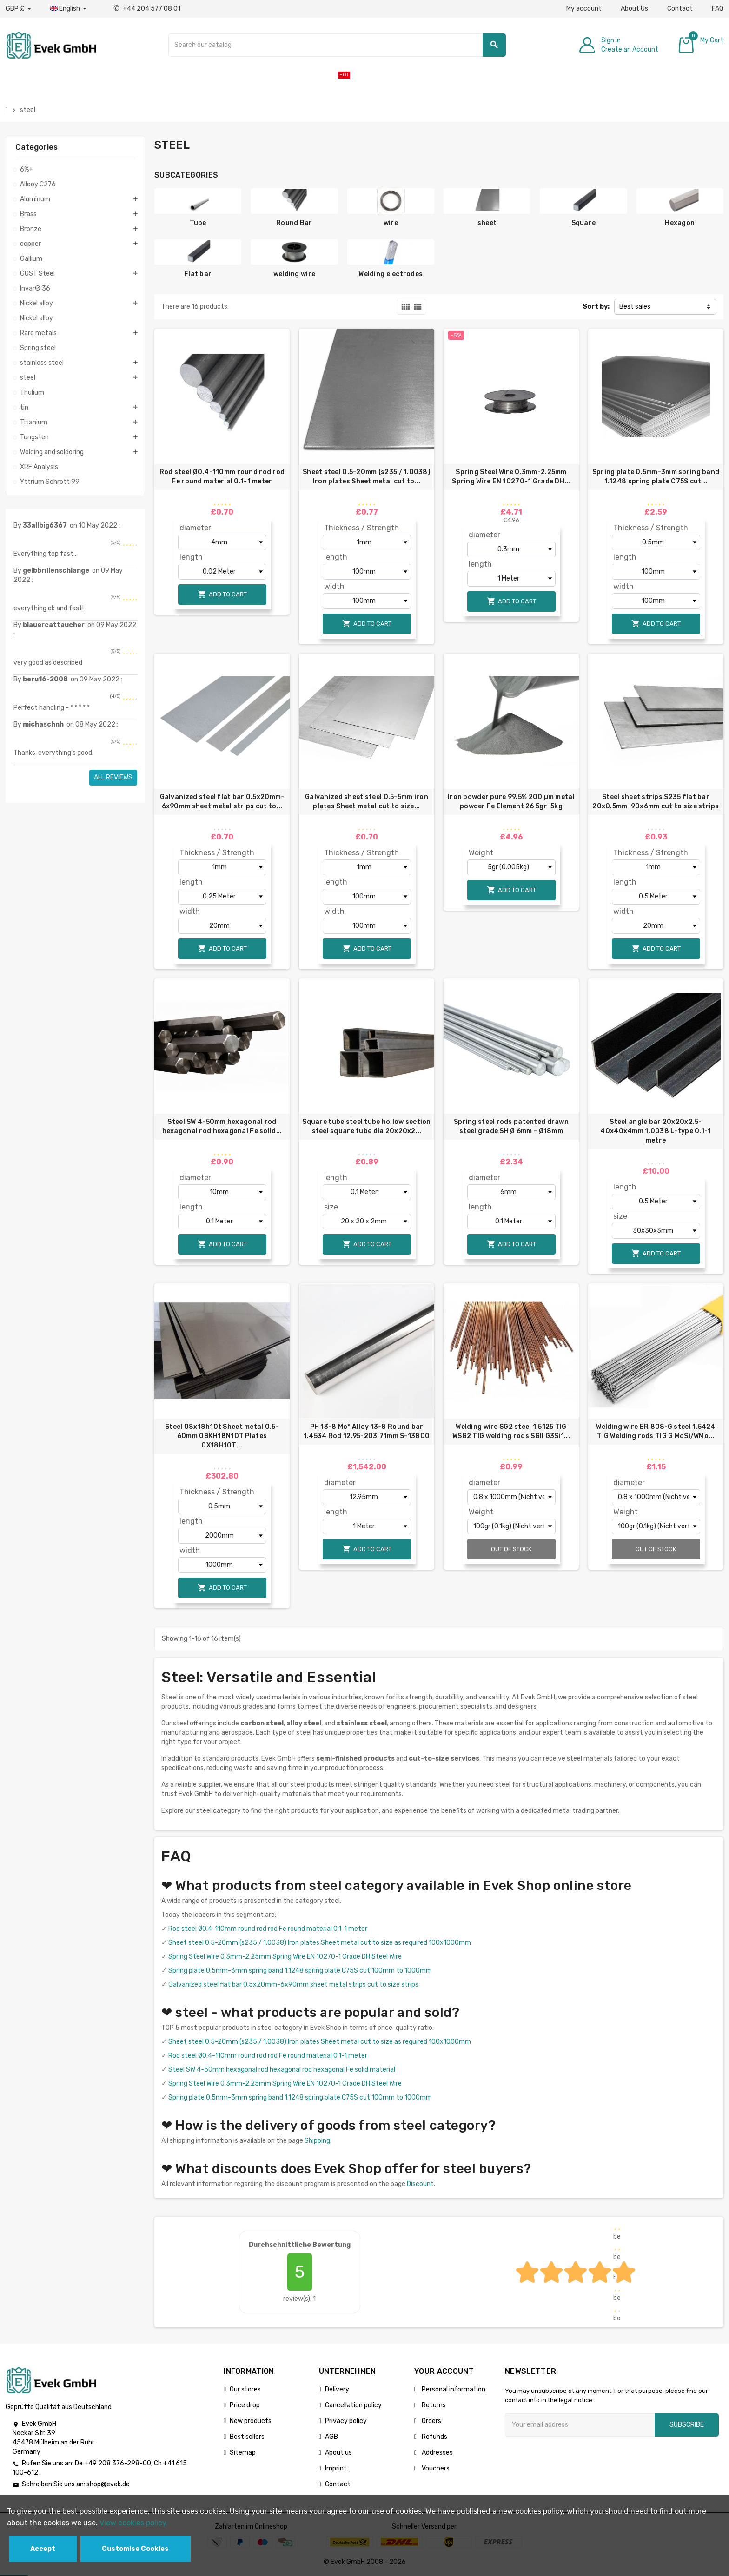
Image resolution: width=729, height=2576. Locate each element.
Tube (198, 223)
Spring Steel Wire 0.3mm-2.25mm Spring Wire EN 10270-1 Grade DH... (511, 476)
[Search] (336, 45)
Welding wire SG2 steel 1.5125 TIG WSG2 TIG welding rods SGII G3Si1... (511, 1431)
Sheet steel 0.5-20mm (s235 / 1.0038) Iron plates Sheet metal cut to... (367, 476)
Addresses (436, 2453)
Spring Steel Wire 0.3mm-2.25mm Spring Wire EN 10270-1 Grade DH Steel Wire (285, 1957)
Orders (430, 2421)
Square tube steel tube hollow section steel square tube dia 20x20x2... (366, 1126)
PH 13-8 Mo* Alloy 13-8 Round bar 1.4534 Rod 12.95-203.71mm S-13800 (367, 1431)
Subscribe (686, 2425)
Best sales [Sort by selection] (634, 306)
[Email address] (580, 2425)
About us (338, 2453)
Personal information (452, 2389)
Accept (42, 2549)
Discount (420, 2184)
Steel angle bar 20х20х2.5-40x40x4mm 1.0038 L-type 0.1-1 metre (655, 1131)
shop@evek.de (108, 2484)
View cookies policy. (133, 2522)
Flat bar (198, 274)
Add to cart (222, 594)
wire (391, 223)
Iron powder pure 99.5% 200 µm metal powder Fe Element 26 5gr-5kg (511, 801)
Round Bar (294, 223)
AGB (331, 2437)
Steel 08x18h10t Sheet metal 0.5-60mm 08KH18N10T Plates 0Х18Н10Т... (222, 1436)
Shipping (317, 2141)
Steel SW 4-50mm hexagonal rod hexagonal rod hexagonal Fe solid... (222, 1126)
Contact (680, 9)
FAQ (717, 9)
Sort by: (596, 306)
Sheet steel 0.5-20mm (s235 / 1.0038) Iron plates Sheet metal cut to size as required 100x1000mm (319, 1943)
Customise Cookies (135, 2549)
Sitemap (243, 2453)
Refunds (433, 2437)
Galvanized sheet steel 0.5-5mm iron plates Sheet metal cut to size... (366, 801)
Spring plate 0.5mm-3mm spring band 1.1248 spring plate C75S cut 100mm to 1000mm (300, 1971)
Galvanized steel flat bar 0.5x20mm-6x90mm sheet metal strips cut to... (222, 801)
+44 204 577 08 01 (146, 9)
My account (584, 9)
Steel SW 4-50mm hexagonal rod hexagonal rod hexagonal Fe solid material (281, 2070)
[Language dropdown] (69, 8)
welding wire (294, 274)
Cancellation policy (353, 2405)
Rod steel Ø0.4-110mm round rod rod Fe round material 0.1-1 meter (222, 476)
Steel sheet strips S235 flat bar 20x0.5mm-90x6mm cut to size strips (655, 801)
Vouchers (435, 2468)
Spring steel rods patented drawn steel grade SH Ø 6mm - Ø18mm (511, 1126)
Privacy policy (346, 2421)
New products (251, 2421)
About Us (634, 9)
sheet (487, 223)
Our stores (245, 2389)
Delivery (337, 2389)
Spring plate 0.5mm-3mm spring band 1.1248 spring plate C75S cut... (656, 476)
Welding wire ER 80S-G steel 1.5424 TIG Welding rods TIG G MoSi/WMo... (656, 1431)
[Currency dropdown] (18, 8)
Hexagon (680, 223)
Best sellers (247, 2437)
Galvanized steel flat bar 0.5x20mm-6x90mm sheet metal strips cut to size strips (293, 1984)
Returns (433, 2405)
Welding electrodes (390, 274)
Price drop (245, 2405)
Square (583, 223)
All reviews (113, 777)
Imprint (336, 2468)
